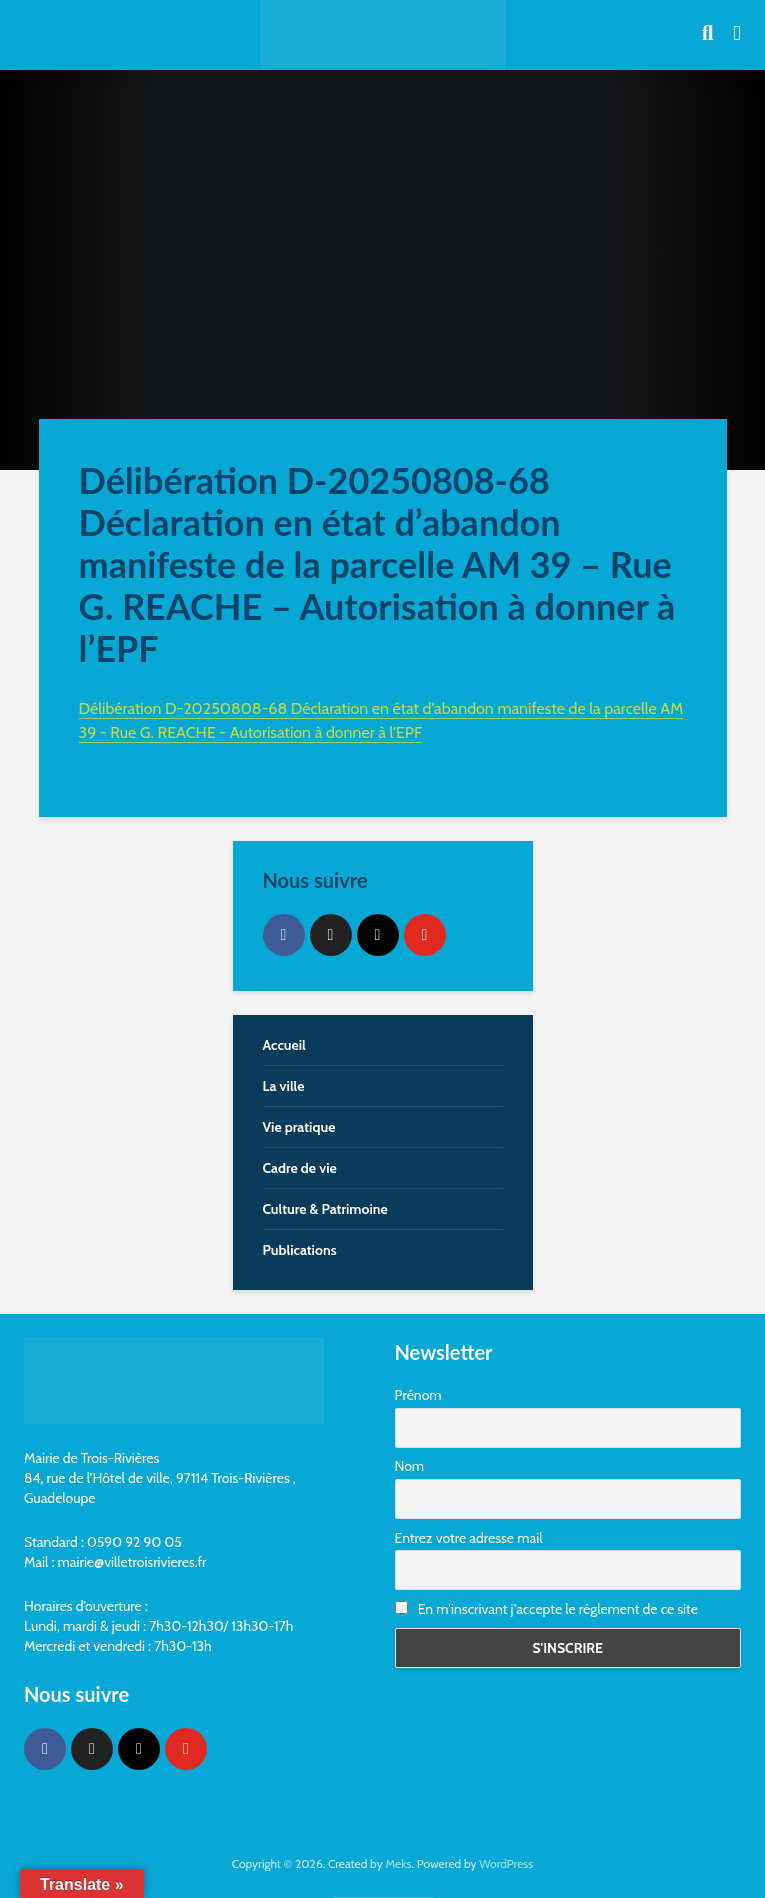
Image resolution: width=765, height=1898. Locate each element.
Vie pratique (299, 1127)
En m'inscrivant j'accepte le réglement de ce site (546, 1609)
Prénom (418, 1395)
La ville (284, 1086)
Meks (398, 1863)
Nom (410, 1466)
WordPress (506, 1863)
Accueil (284, 1045)
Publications (300, 1250)
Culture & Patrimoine (325, 1209)
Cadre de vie (300, 1168)
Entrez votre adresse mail (469, 1538)
